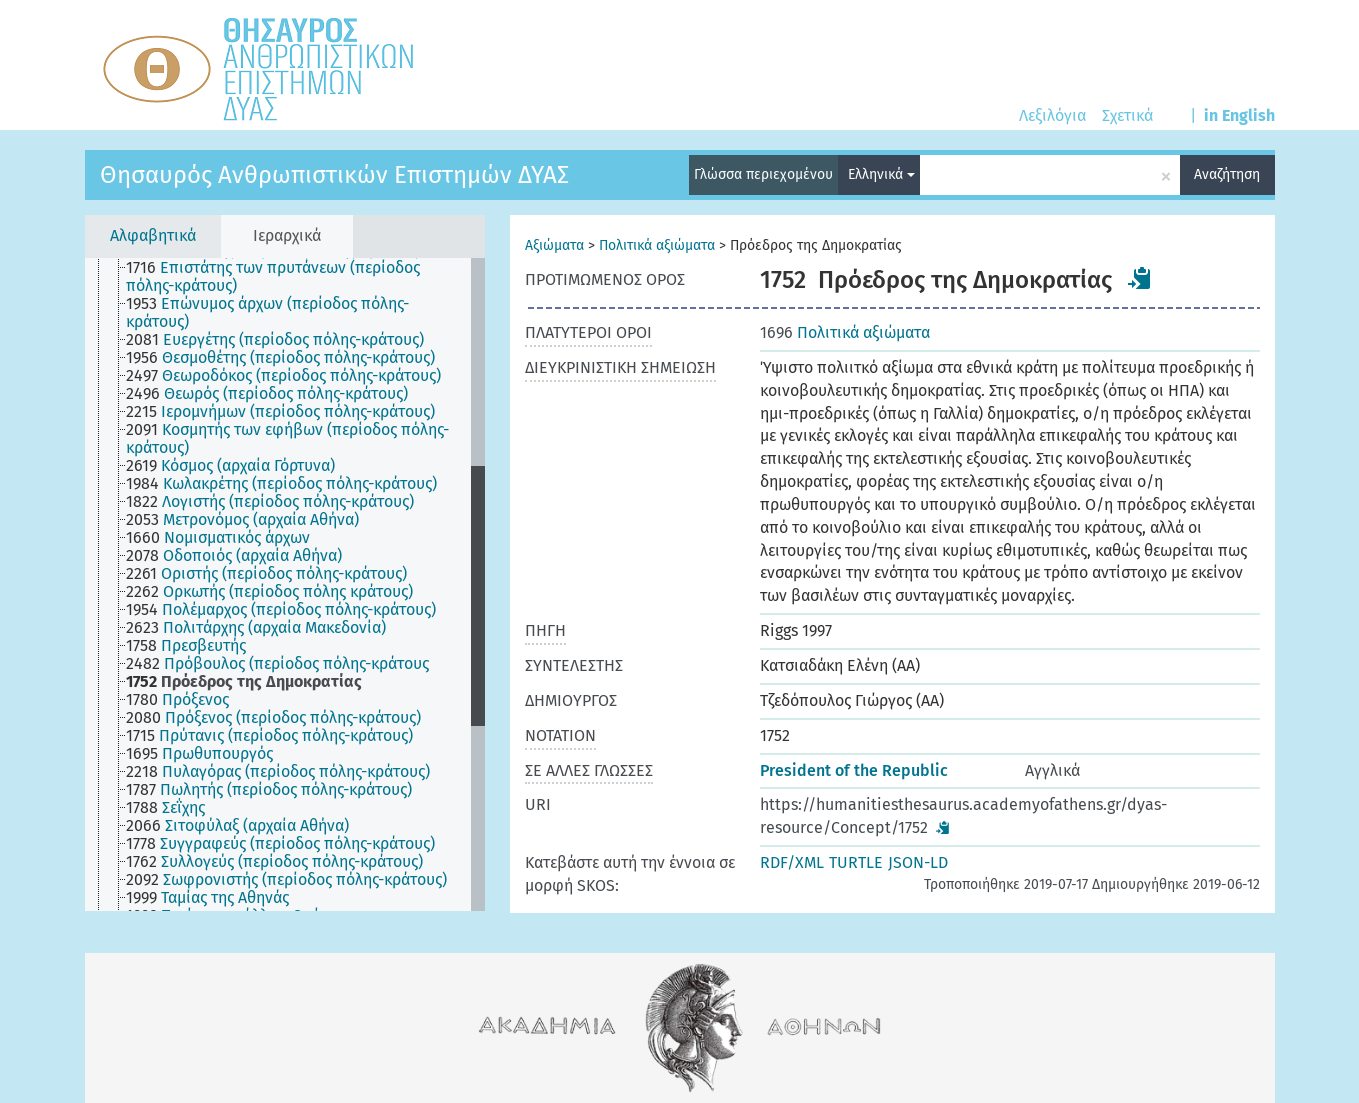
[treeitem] (306, 277)
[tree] (285, 584)
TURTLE (856, 862)
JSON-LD (918, 862)
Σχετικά (1127, 115)
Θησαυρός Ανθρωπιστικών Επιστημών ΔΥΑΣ (334, 175)
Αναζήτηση (1227, 174)
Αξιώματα (554, 245)
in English (1239, 115)
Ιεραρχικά (287, 235)
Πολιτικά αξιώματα (657, 245)
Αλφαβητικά (153, 235)
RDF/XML (792, 862)
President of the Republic (854, 770)
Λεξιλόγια (1052, 115)
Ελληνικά (881, 174)
